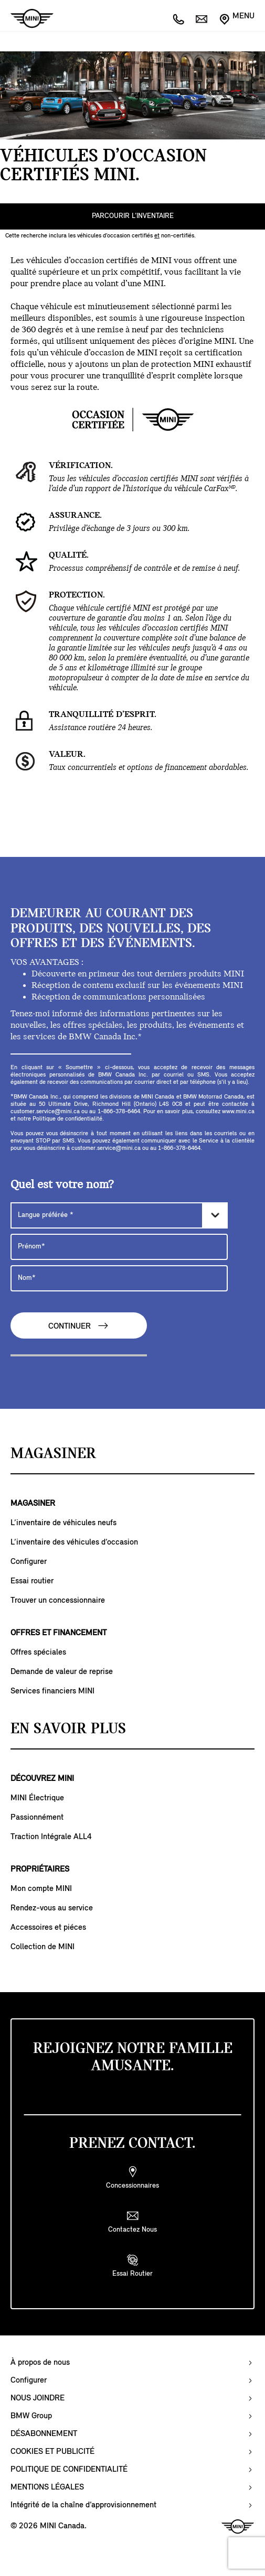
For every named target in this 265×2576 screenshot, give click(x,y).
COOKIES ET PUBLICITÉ (52, 2452)
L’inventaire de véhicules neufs (63, 1523)
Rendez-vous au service (51, 1908)
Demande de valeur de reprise (61, 1672)
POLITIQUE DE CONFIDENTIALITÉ (69, 2469)
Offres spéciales (38, 1652)
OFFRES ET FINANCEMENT (58, 1633)
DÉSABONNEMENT (43, 2434)
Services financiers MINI (52, 1691)
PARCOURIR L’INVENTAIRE (133, 216)
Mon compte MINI (41, 1889)
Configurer (28, 1562)
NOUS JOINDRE (37, 2398)
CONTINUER (78, 1326)
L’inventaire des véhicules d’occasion (74, 1542)
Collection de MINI (42, 1947)
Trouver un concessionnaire (57, 1600)
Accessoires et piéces (48, 1927)
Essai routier (32, 1581)
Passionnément (36, 1817)
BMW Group (31, 2416)
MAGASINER (32, 1503)
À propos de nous (40, 2362)
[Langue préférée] (119, 1215)
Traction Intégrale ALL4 (51, 1837)
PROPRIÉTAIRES (39, 1869)
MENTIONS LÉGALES (47, 2487)
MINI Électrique (37, 1798)
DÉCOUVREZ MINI (42, 1779)
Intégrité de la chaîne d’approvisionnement (83, 2505)
